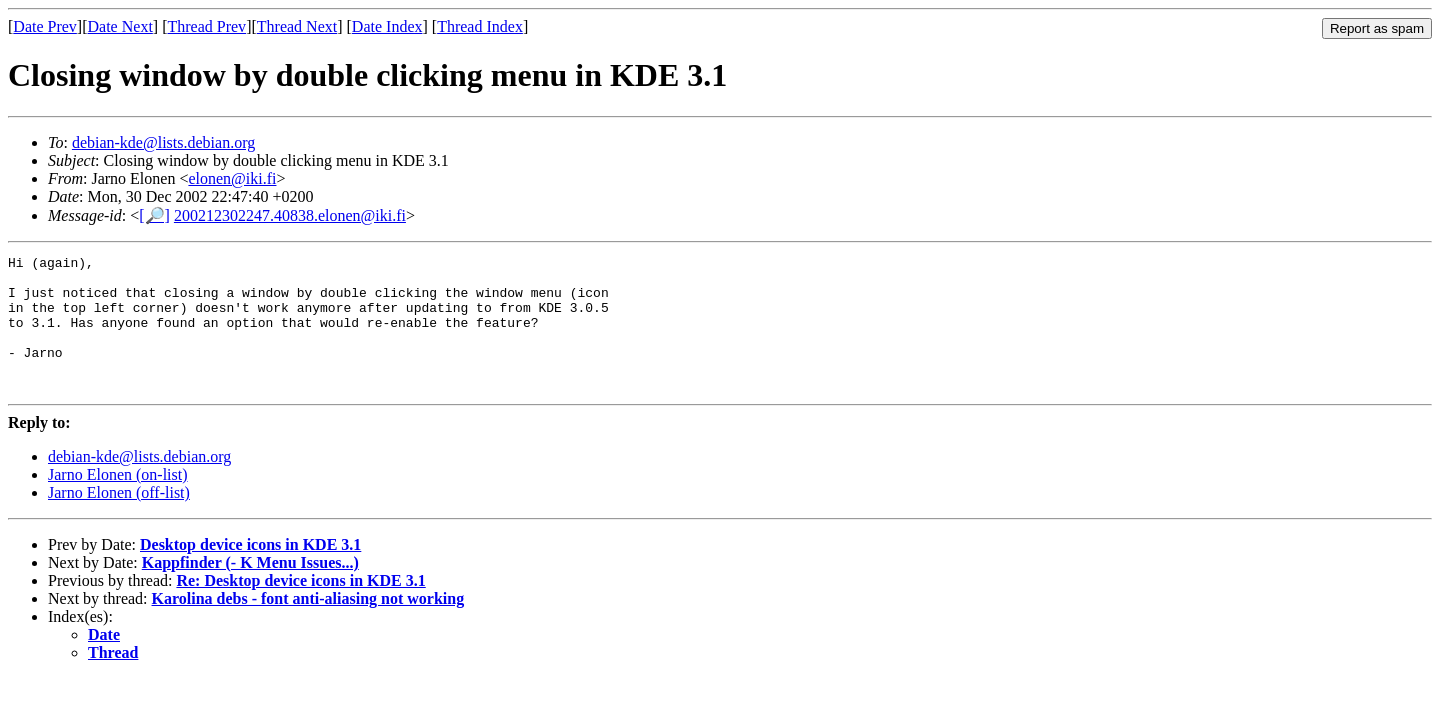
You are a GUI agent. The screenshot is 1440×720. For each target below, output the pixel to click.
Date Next (120, 26)
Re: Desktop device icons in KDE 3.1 (300, 607)
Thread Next (297, 26)
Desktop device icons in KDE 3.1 (250, 571)
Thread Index (480, 26)
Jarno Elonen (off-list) (119, 519)
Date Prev (45, 26)
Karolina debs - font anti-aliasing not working (308, 625)
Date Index (387, 26)
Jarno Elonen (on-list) (118, 501)
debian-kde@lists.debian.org (163, 142)
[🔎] (154, 215)
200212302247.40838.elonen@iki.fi (290, 215)
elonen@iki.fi (232, 178)
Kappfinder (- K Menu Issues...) (250, 589)
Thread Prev (206, 26)
